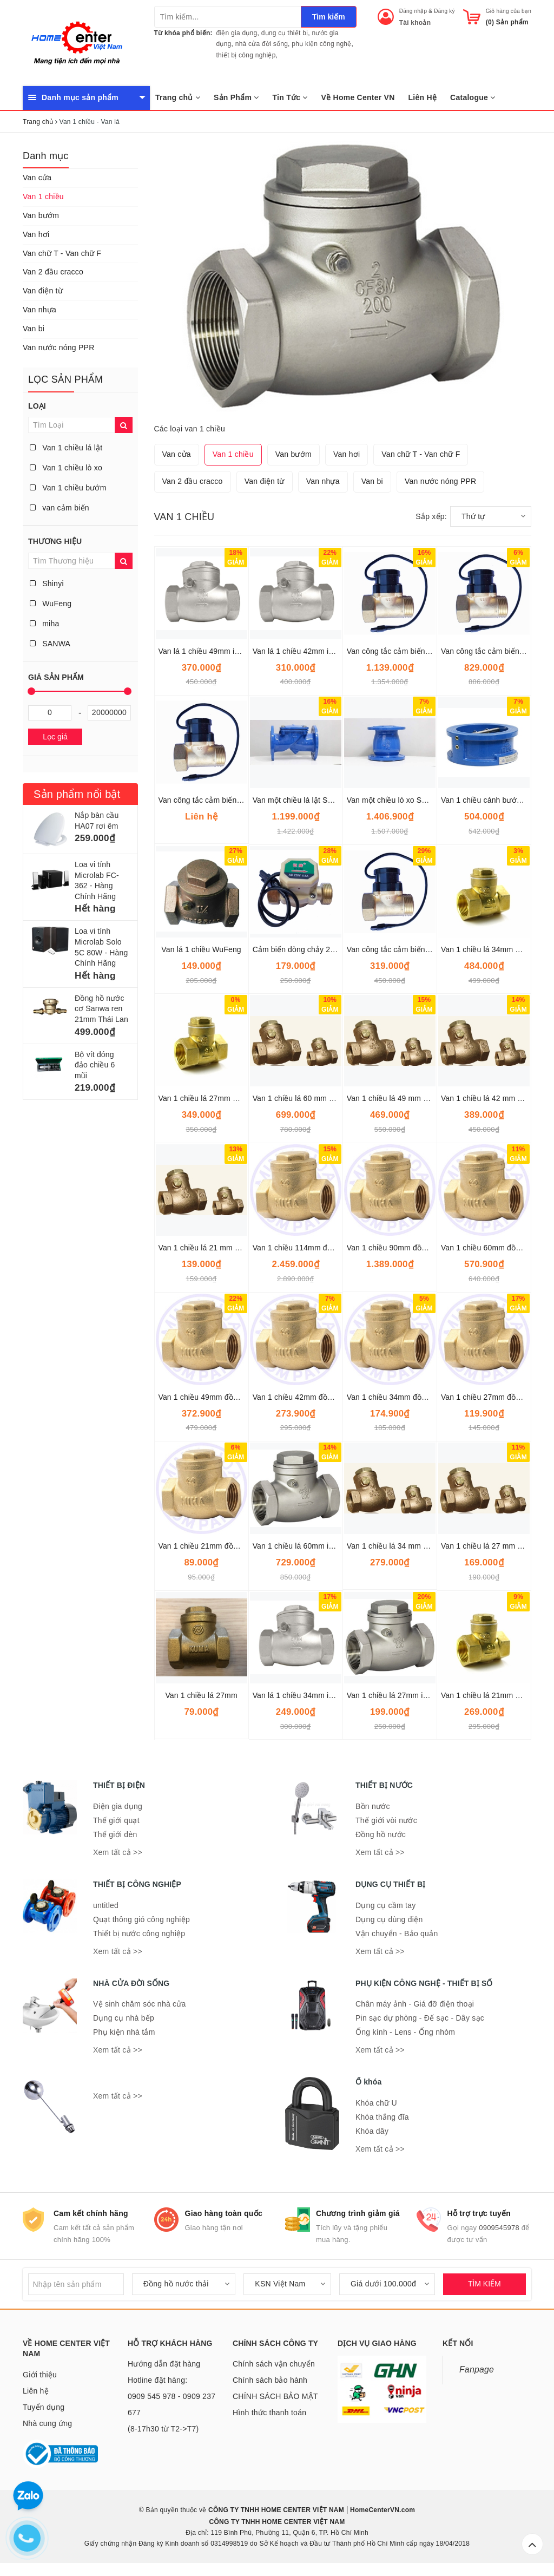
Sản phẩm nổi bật (77, 794)
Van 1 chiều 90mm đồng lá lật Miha (407, 1247)
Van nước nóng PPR (59, 347)
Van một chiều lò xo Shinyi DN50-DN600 (416, 800)
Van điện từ (43, 290)
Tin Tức (290, 97)
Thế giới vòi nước (386, 1820)
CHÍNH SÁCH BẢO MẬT (275, 2396)
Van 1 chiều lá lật (66, 447)
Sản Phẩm (236, 97)
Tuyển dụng (43, 2407)
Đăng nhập (413, 11)
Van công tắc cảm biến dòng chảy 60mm (417, 651)
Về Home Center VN (358, 97)
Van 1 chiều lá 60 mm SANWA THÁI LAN (323, 1098)
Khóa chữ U (376, 2103)
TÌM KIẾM (484, 2283)
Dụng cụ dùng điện (389, 1919)
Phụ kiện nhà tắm (124, 2032)
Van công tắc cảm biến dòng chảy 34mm (417, 949)
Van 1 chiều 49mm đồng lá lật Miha (219, 1397)
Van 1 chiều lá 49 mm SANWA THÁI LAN (417, 1098)
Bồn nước (372, 1806)
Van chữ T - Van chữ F (62, 253)
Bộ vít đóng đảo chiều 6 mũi (95, 1065)
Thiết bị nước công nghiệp (139, 1933)
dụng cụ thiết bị (284, 33)
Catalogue (472, 97)
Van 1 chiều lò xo (66, 467)
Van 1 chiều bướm (68, 487)
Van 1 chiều (43, 196)
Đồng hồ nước (380, 1834)
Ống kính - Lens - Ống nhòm (405, 2032)
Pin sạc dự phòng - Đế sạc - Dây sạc (419, 2018)
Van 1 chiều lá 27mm (201, 1695)
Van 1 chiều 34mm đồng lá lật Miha (407, 1397)
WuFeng (50, 603)
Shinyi (47, 583)
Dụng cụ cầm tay (385, 1905)
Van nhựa (39, 309)
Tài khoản (415, 23)
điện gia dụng (237, 33)
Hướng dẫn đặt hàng (164, 2363)
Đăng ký (444, 11)
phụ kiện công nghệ (321, 44)
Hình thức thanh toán (269, 2412)
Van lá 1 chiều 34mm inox (297, 1695)
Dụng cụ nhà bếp (123, 2018)
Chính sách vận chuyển (274, 2363)
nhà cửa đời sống (261, 44)
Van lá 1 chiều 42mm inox (297, 651)
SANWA (50, 643)
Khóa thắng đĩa (382, 2117)
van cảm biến (59, 507)
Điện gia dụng (117, 1806)
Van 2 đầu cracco (53, 271)
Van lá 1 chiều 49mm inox (203, 651)
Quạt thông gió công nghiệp (141, 1919)
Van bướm (41, 215)
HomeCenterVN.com (382, 2510)
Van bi (33, 328)
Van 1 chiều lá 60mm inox (297, 1546)
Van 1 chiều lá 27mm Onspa (207, 1098)
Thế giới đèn (115, 1834)
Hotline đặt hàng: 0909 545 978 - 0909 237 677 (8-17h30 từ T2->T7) (171, 2404)
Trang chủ (177, 97)
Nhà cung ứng (47, 2423)
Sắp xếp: (431, 516)
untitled (105, 1905)
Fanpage (476, 2369)
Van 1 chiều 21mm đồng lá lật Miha (219, 1546)
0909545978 (499, 2228)
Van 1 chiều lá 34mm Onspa (489, 949)
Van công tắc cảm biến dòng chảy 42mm (229, 800)
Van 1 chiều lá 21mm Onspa (489, 1695)
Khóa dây (371, 2131)
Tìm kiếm (328, 16)
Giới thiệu (40, 2374)
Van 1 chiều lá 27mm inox (391, 1695)
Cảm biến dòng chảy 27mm (300, 949)
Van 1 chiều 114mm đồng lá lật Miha (315, 1247)
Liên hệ (36, 2391)
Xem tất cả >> (117, 1852)
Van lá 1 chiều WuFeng (201, 949)
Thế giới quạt (116, 1820)
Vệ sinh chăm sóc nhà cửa (139, 2004)
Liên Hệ (422, 97)
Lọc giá (55, 736)
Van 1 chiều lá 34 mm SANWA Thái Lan (415, 1546)
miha (44, 623)
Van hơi (36, 234)
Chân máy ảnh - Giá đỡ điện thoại (414, 2004)
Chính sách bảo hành (270, 2380)
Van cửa (37, 177)
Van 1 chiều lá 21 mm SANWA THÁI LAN (229, 1247)
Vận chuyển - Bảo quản (396, 1933)
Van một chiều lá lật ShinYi (299, 800)
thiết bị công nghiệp (246, 55)
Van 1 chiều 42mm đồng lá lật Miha (313, 1397)
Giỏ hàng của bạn (508, 11)
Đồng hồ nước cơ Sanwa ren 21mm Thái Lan (101, 1009)
